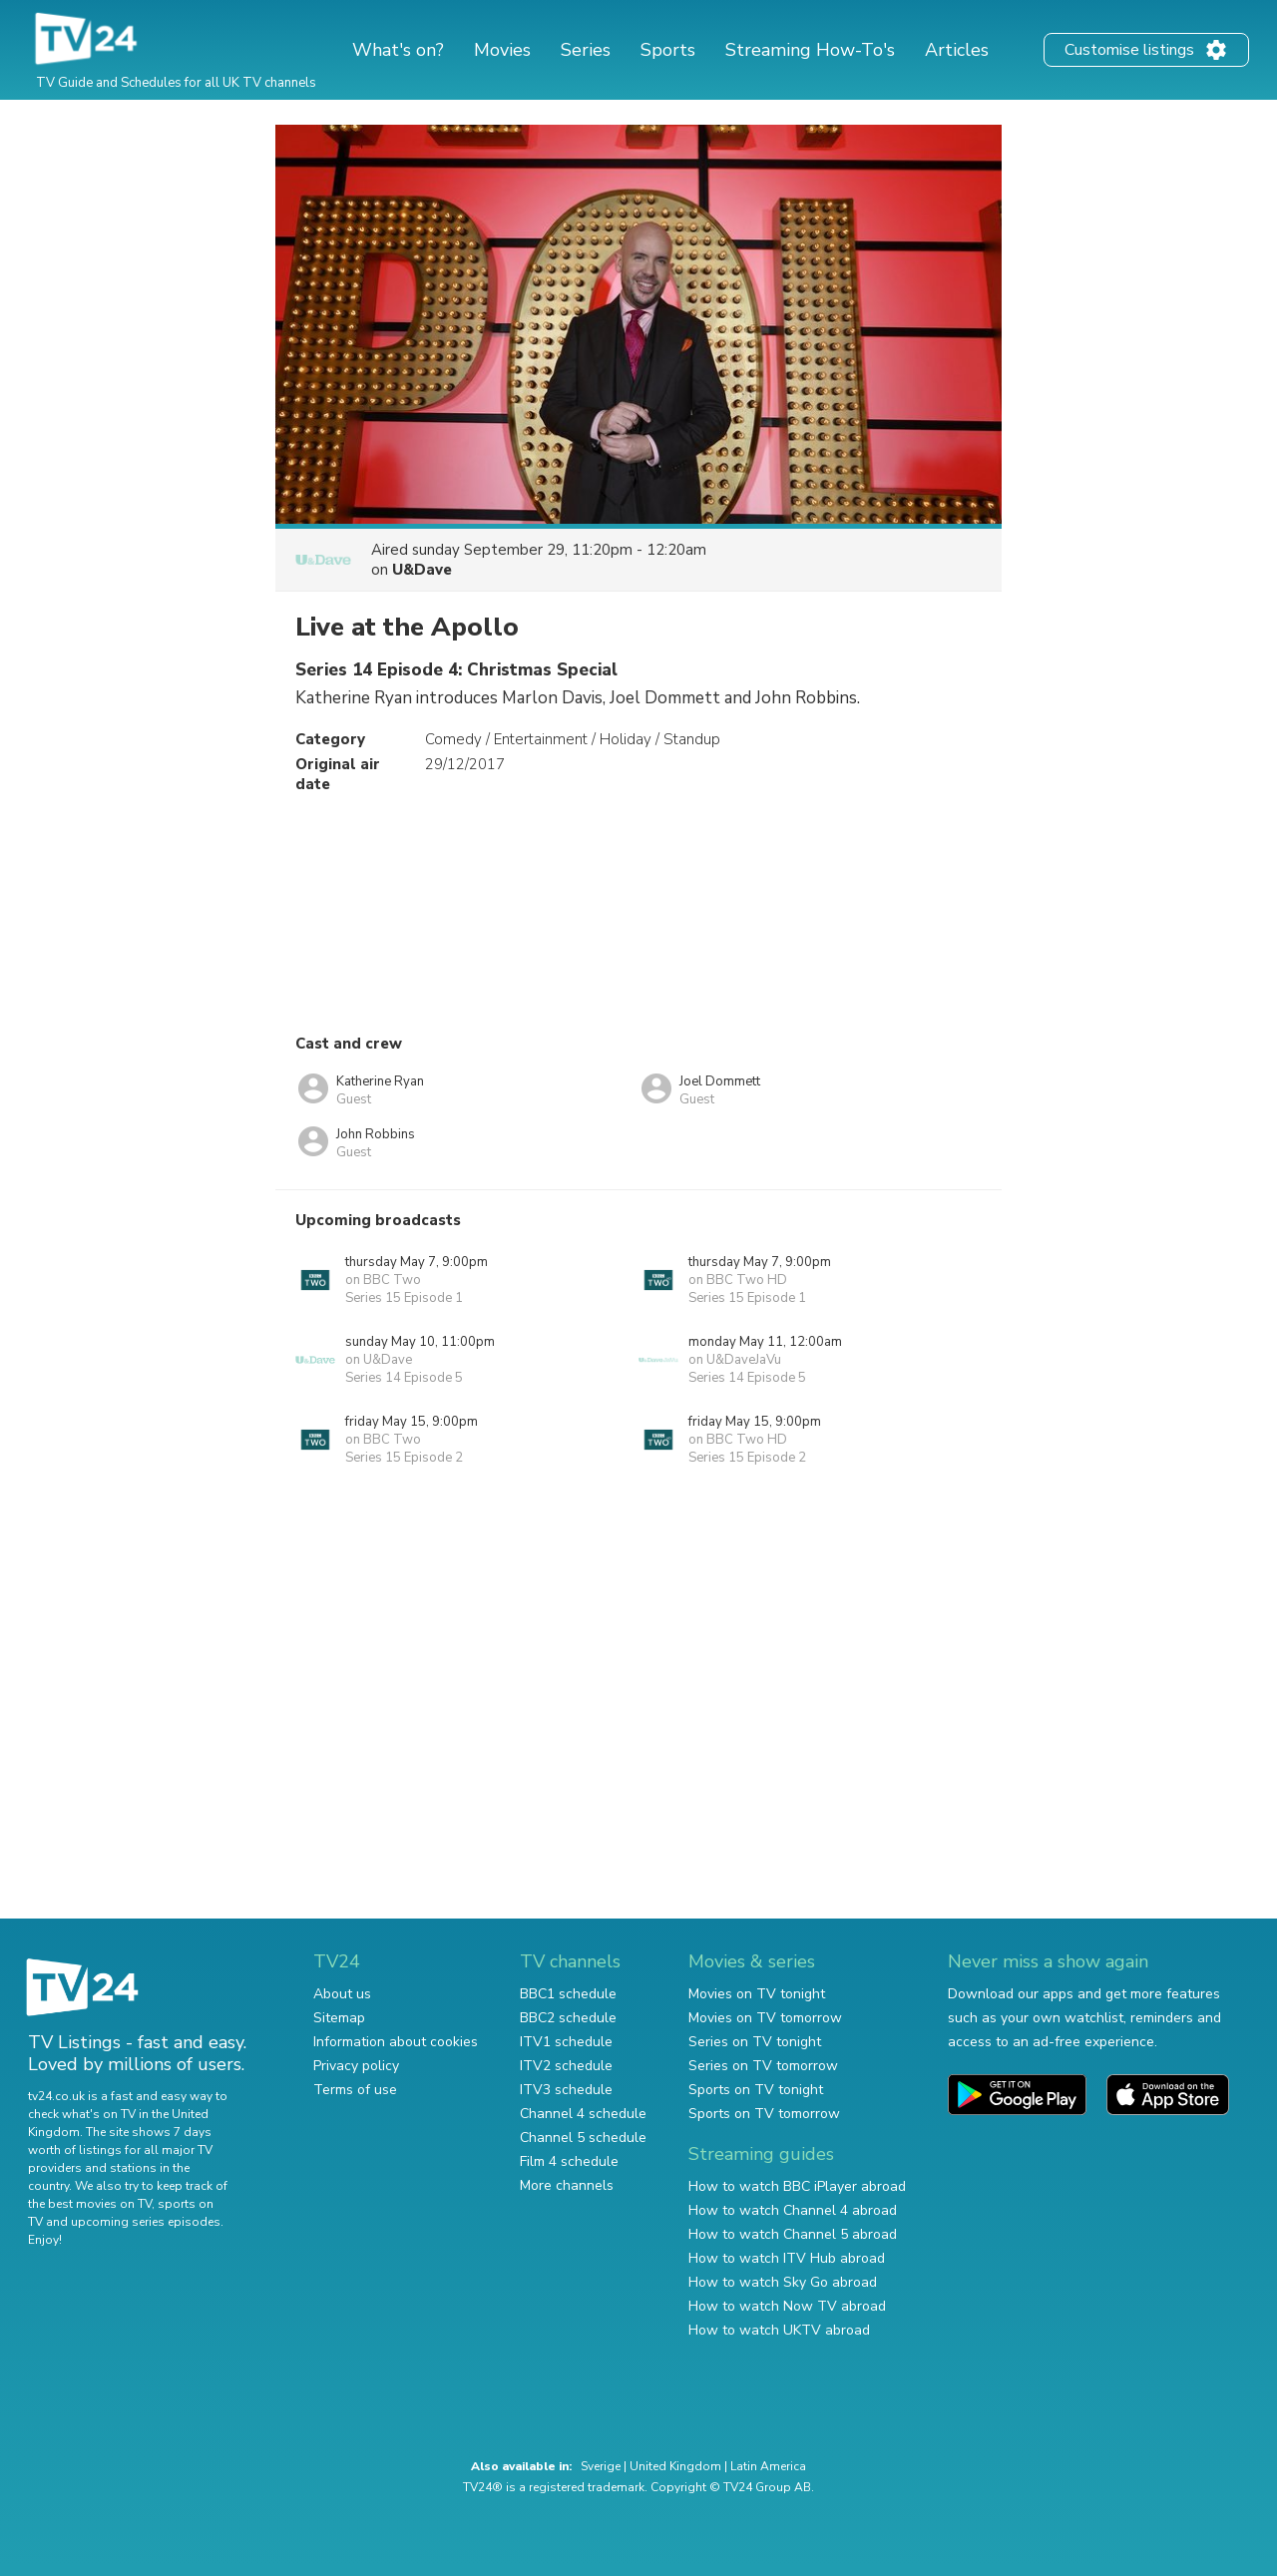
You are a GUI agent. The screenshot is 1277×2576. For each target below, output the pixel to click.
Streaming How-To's (810, 50)
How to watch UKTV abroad (779, 2330)
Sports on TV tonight (755, 2089)
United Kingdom (675, 2466)
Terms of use (355, 2089)
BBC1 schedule (568, 1993)
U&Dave (422, 570)
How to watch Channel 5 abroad (792, 2234)
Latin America (768, 2466)
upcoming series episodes (145, 2222)
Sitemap (339, 2017)
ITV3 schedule (566, 2089)
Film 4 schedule (569, 2161)
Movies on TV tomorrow (765, 2017)
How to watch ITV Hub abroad (786, 2258)
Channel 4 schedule (583, 2113)
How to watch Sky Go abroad (782, 2282)
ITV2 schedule (566, 2065)
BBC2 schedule (568, 2017)
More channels (567, 2185)
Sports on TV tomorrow (764, 2113)
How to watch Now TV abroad (787, 2306)
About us (342, 1993)
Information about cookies (395, 2041)
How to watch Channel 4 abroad (792, 2210)
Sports (667, 50)
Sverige (601, 2466)
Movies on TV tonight (756, 1993)
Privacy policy (356, 2065)
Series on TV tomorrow (763, 2065)
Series (586, 50)
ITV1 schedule (566, 2041)
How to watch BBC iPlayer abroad (797, 2186)
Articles (957, 50)
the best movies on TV (90, 2204)
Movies (502, 50)
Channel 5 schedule (583, 2137)
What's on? (398, 50)
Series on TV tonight (754, 2041)
